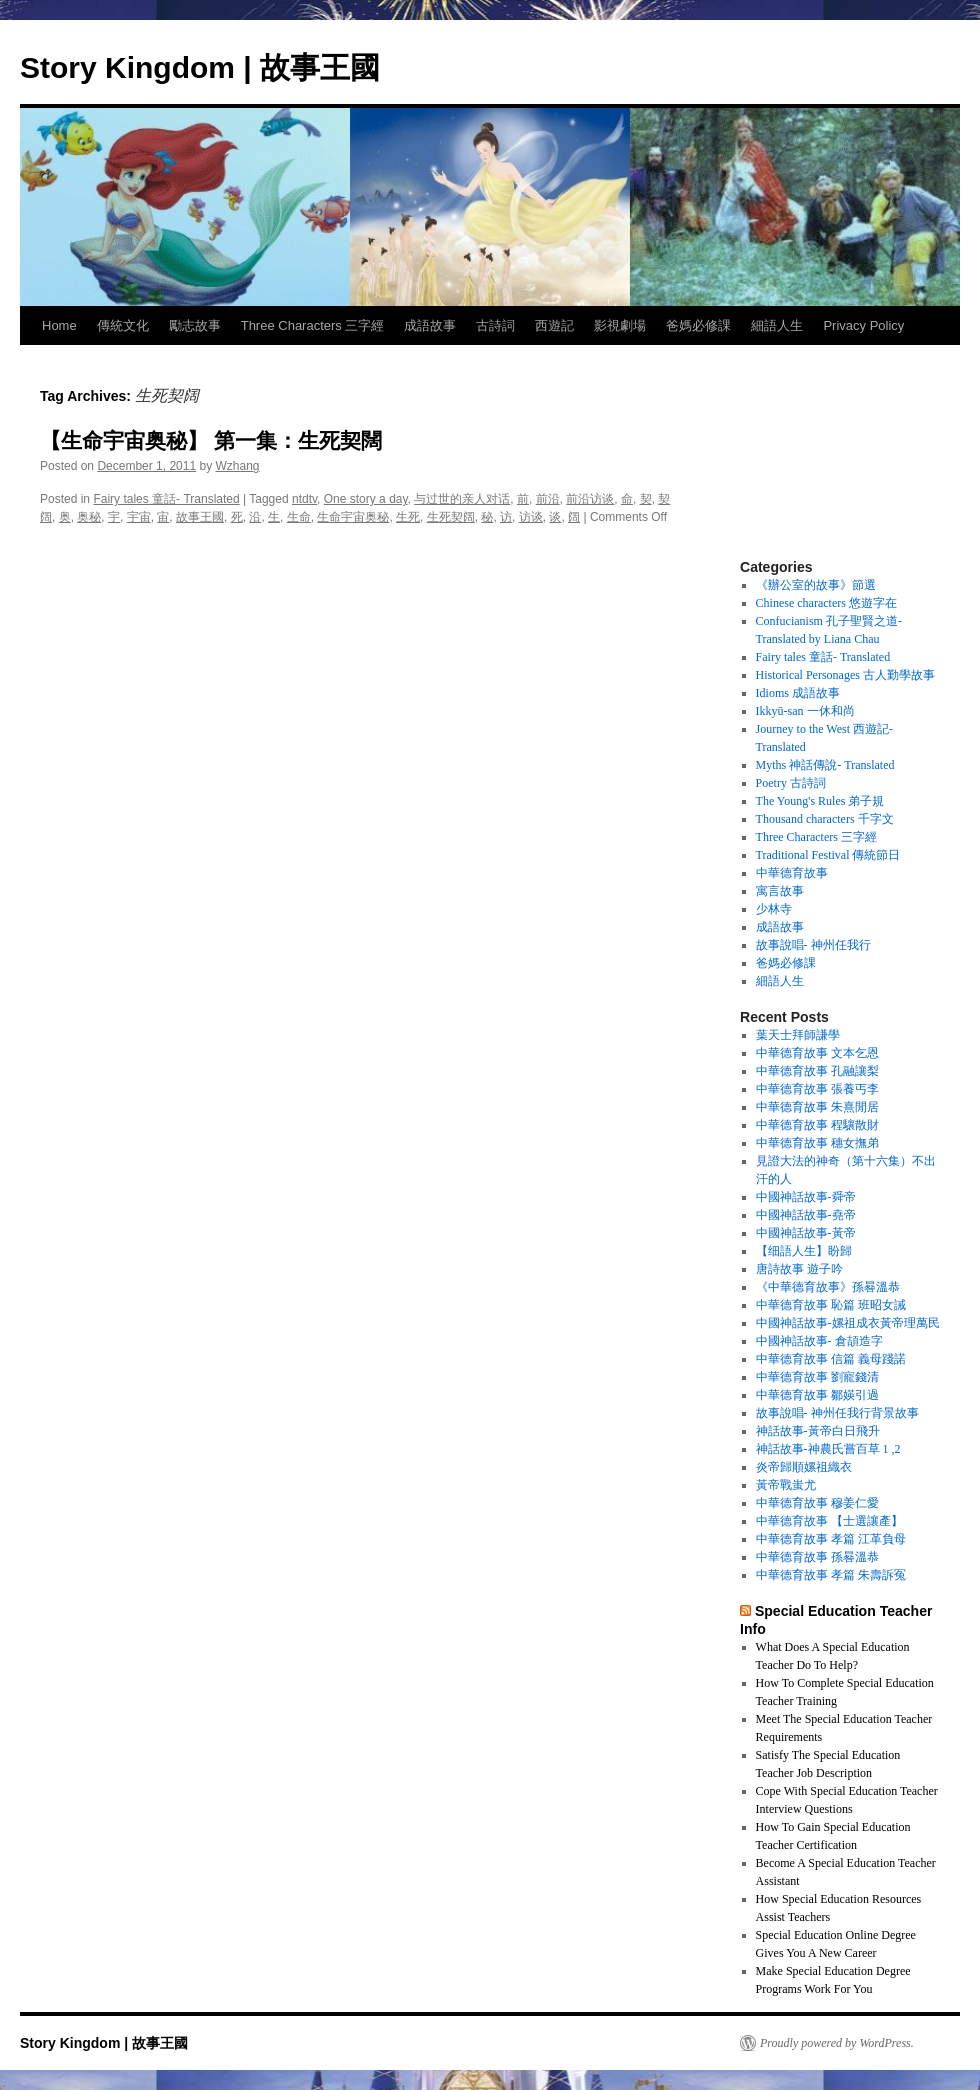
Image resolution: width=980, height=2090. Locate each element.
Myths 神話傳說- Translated (825, 765)
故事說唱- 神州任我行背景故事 (837, 1413)
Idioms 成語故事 (798, 693)
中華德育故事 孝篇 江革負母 (831, 1539)
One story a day (366, 499)
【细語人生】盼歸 (804, 1251)
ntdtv (304, 499)
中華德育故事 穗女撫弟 (817, 1143)
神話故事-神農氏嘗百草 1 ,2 (828, 1449)
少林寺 (774, 909)
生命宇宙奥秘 (353, 517)
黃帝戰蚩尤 (786, 1485)
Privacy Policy (863, 325)
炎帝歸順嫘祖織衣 (804, 1467)
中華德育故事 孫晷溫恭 (817, 1557)
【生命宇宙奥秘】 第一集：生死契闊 (211, 440)
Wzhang (238, 466)
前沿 (548, 499)
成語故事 (430, 325)
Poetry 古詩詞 (791, 783)
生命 (299, 517)
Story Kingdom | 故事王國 (200, 67)
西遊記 (554, 325)
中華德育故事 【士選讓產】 (829, 1521)
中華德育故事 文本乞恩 (817, 1053)
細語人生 (777, 325)
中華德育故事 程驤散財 (817, 1125)
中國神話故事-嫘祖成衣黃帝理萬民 (848, 1323)
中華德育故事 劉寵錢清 (817, 1377)
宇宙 (139, 517)
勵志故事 (195, 325)
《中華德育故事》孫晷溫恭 (828, 1287)
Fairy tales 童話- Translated (166, 499)
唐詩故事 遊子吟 (799, 1269)
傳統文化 (123, 325)
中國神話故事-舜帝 (806, 1197)
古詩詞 (495, 325)
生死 (408, 517)
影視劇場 (620, 325)
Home (59, 325)
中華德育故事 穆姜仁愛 (817, 1503)
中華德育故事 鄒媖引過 (817, 1395)
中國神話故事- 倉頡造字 (819, 1341)
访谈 (531, 517)
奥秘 (89, 517)
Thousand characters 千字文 (825, 819)
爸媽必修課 (698, 325)
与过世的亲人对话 (462, 499)
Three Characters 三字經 (313, 325)
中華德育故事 (792, 873)
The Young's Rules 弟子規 (820, 801)
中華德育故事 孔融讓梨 (817, 1071)
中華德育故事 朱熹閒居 (817, 1107)
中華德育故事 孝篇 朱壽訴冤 (831, 1575)
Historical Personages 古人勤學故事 (845, 675)
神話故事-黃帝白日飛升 (818, 1431)
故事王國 (200, 517)
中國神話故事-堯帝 (806, 1215)
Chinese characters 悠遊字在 (826, 603)
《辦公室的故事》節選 (816, 585)
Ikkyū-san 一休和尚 (805, 711)
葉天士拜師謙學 (798, 1035)
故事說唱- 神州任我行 (813, 945)
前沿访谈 (590, 499)
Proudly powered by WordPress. (837, 2043)
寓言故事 (780, 891)
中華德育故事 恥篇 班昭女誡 (831, 1305)
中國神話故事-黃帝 (806, 1233)
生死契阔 (451, 517)
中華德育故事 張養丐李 (817, 1089)
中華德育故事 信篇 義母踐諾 (831, 1359)
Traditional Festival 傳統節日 (828, 855)
